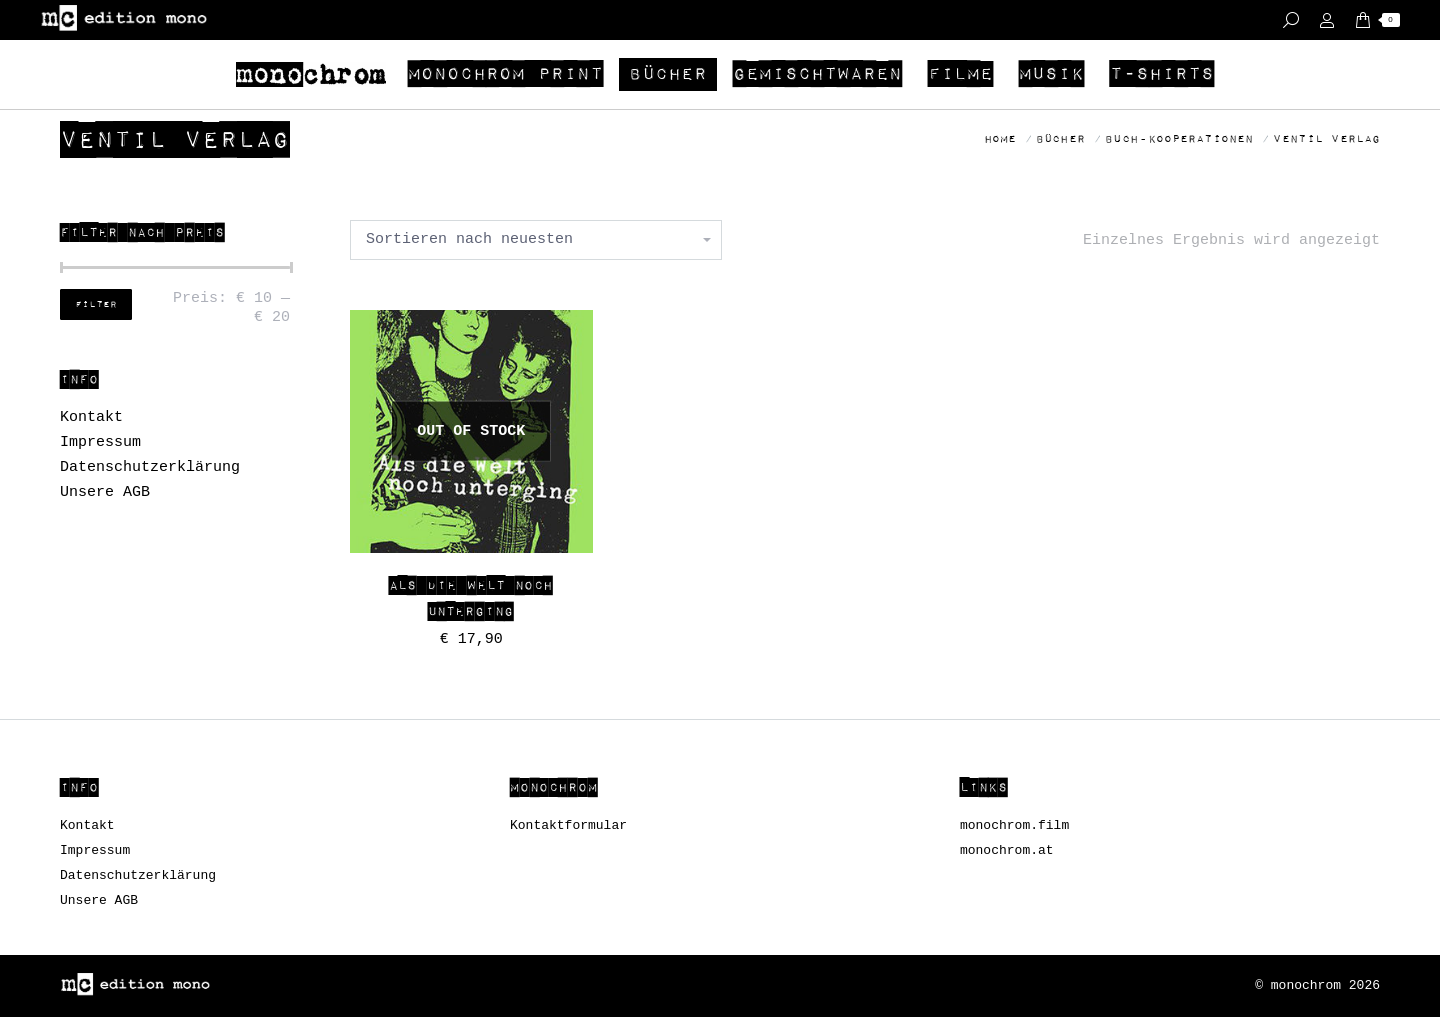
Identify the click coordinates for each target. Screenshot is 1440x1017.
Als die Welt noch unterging (471, 599)
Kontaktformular (568, 825)
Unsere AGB (105, 492)
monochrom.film (1014, 825)
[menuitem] (314, 74)
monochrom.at (1007, 850)
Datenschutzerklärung (150, 467)
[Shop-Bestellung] (536, 240)
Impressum (100, 442)
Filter (96, 305)
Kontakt (91, 417)
